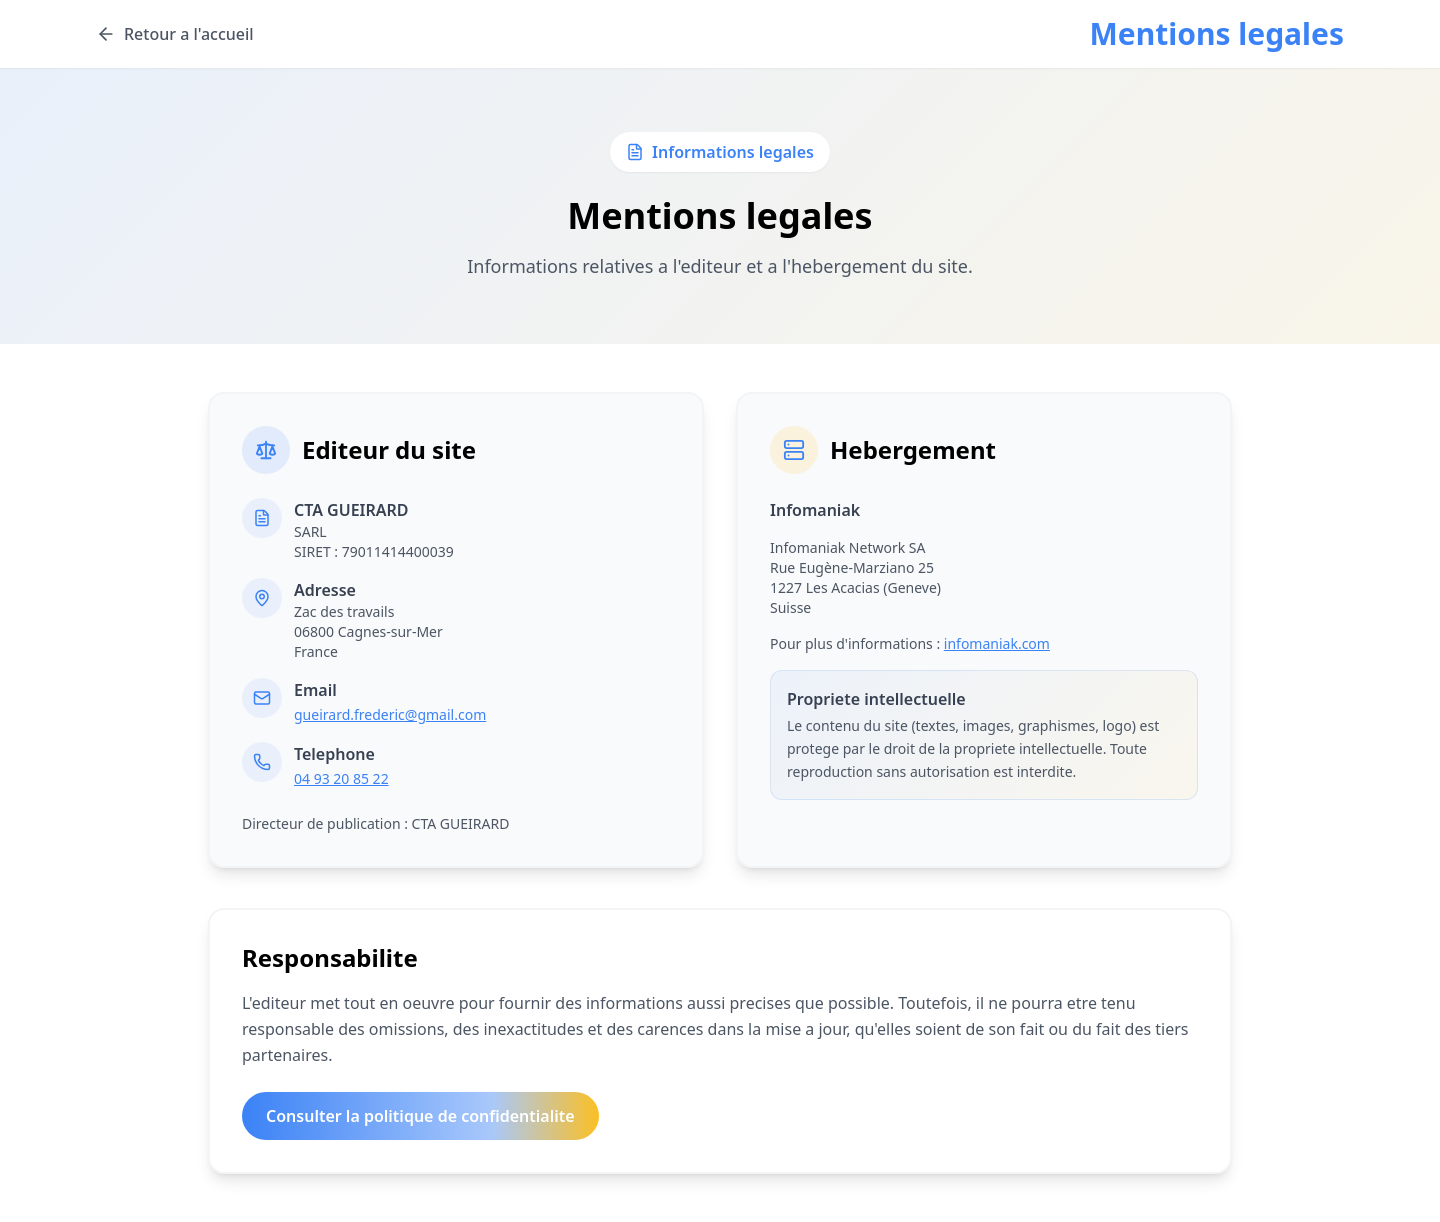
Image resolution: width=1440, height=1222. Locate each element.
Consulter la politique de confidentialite (420, 1116)
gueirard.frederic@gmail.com (390, 714)
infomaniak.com (997, 643)
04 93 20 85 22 (341, 778)
